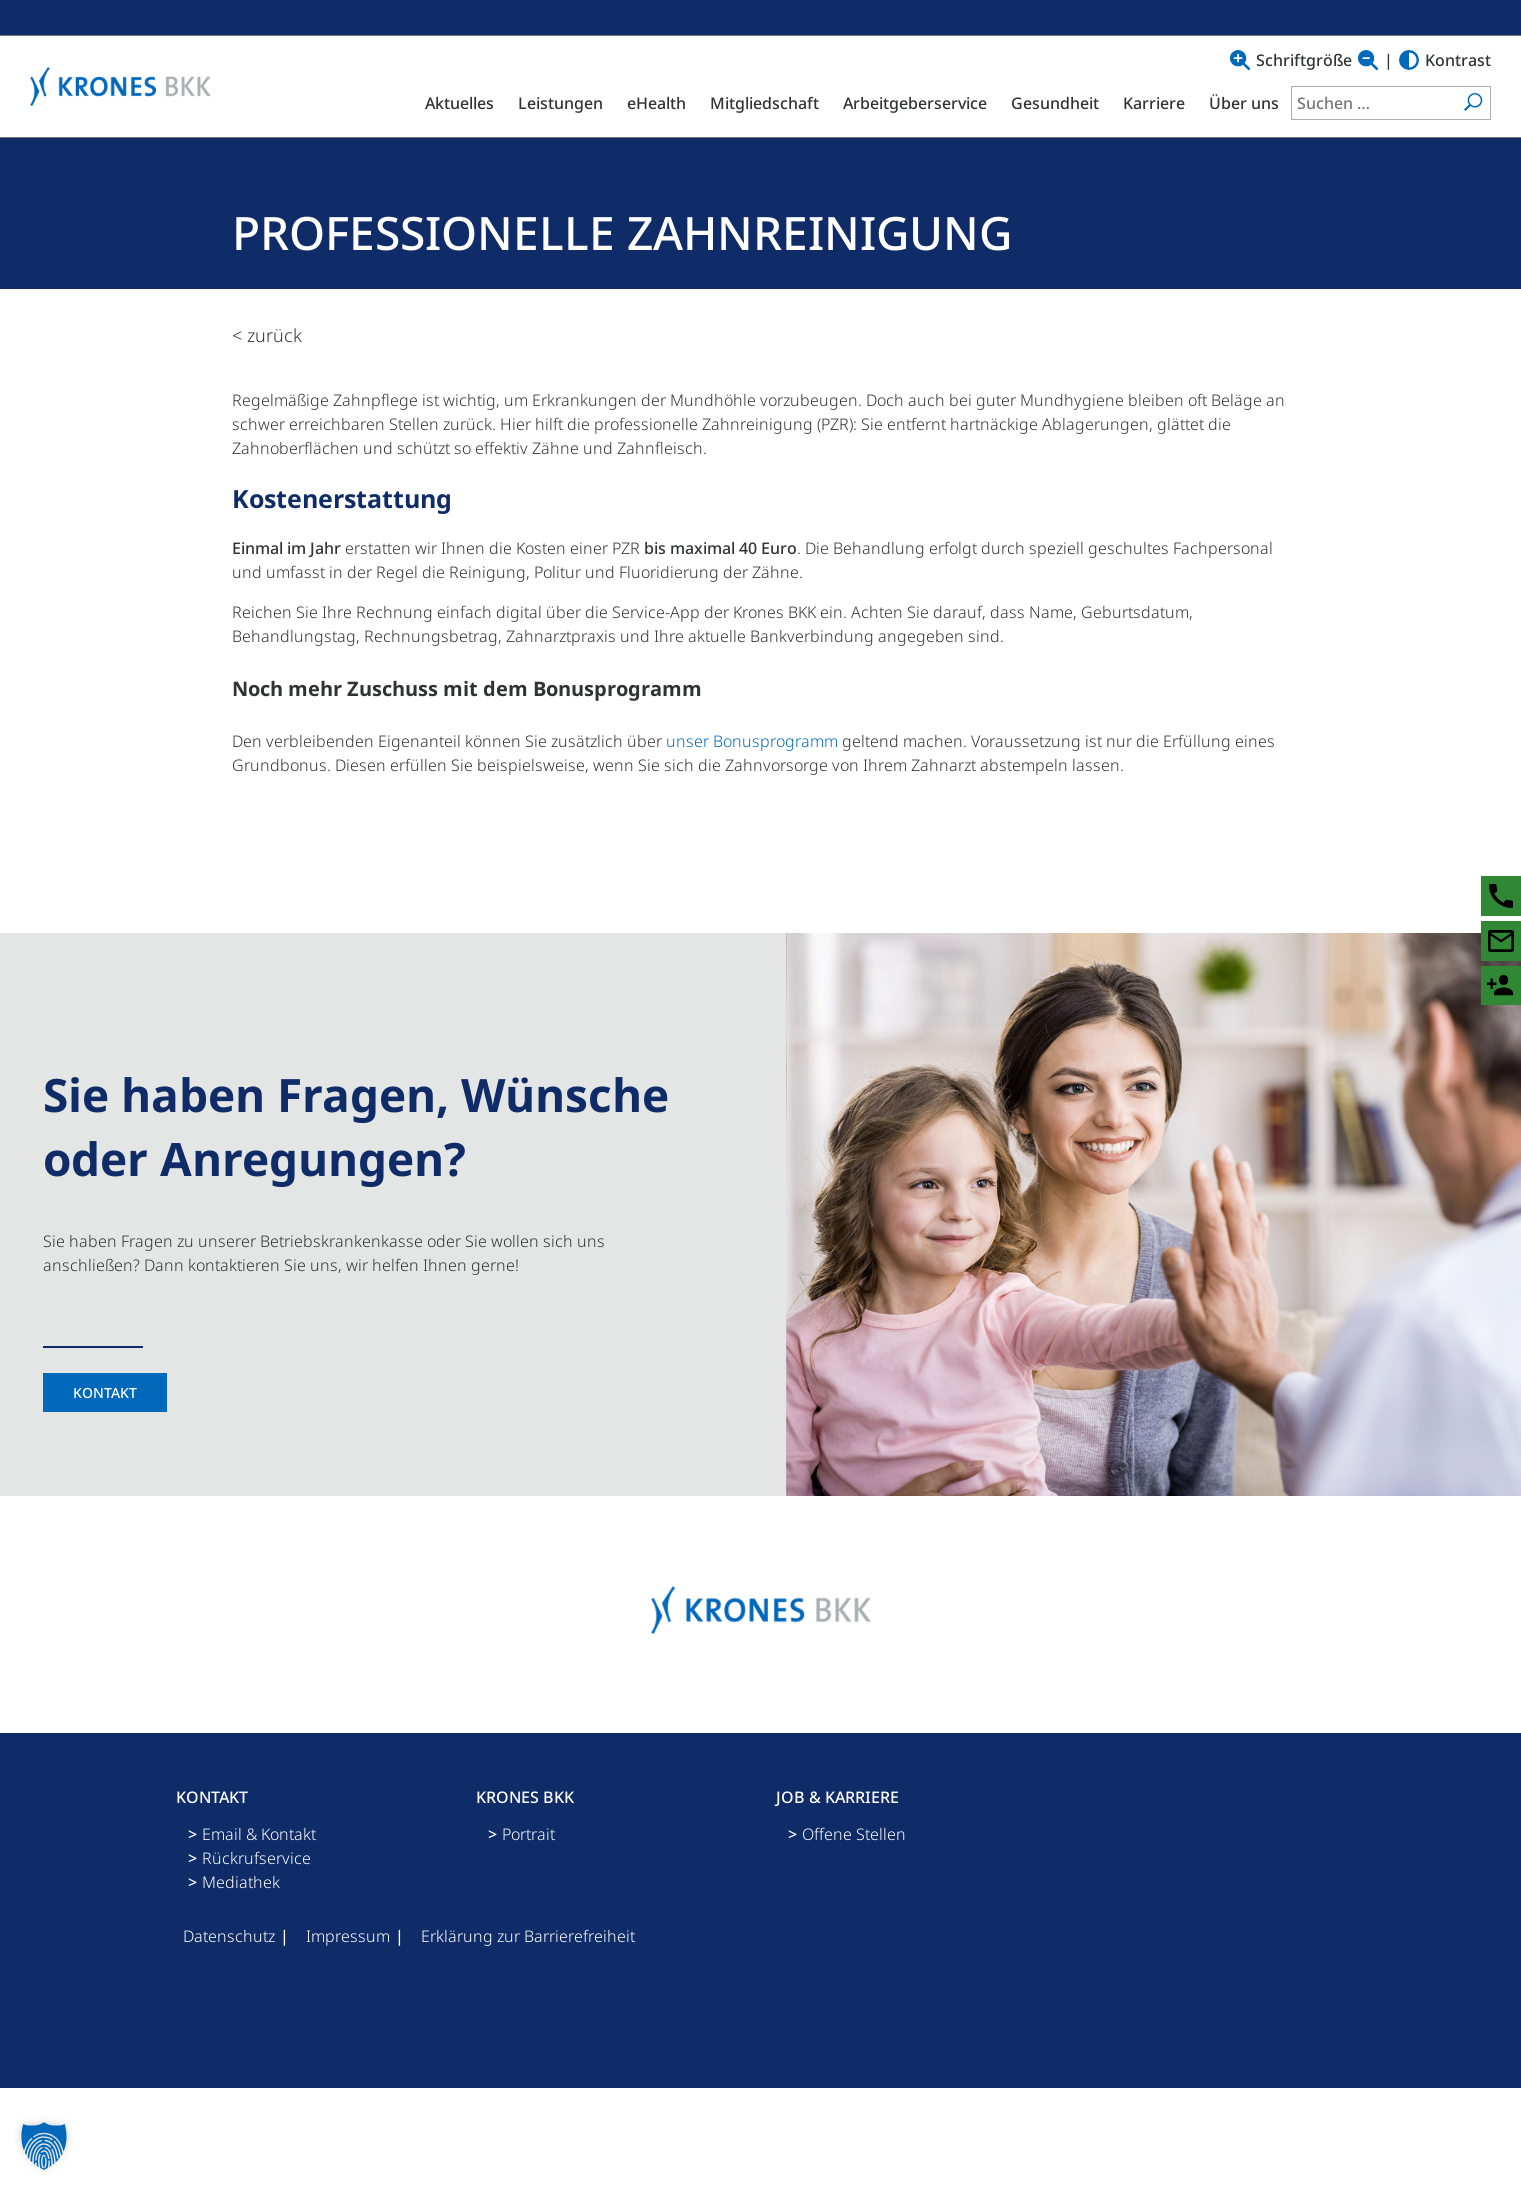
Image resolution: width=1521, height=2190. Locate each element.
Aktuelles (459, 103)
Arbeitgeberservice (915, 103)
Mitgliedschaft (764, 103)
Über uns (1244, 103)
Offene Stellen (854, 1834)
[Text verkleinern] (1368, 60)
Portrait (528, 1834)
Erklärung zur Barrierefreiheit (528, 1936)
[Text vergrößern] (1240, 60)
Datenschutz (229, 1936)
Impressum (348, 1936)
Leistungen (560, 103)
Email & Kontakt (259, 1834)
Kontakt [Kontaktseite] (105, 1392)
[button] (44, 2146)
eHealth (656, 103)
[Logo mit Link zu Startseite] (125, 86)
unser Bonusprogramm (752, 741)
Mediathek (241, 1882)
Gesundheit (1055, 103)
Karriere (1154, 103)
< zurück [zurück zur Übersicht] (267, 335)
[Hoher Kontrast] (1409, 60)
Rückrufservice (256, 1858)
